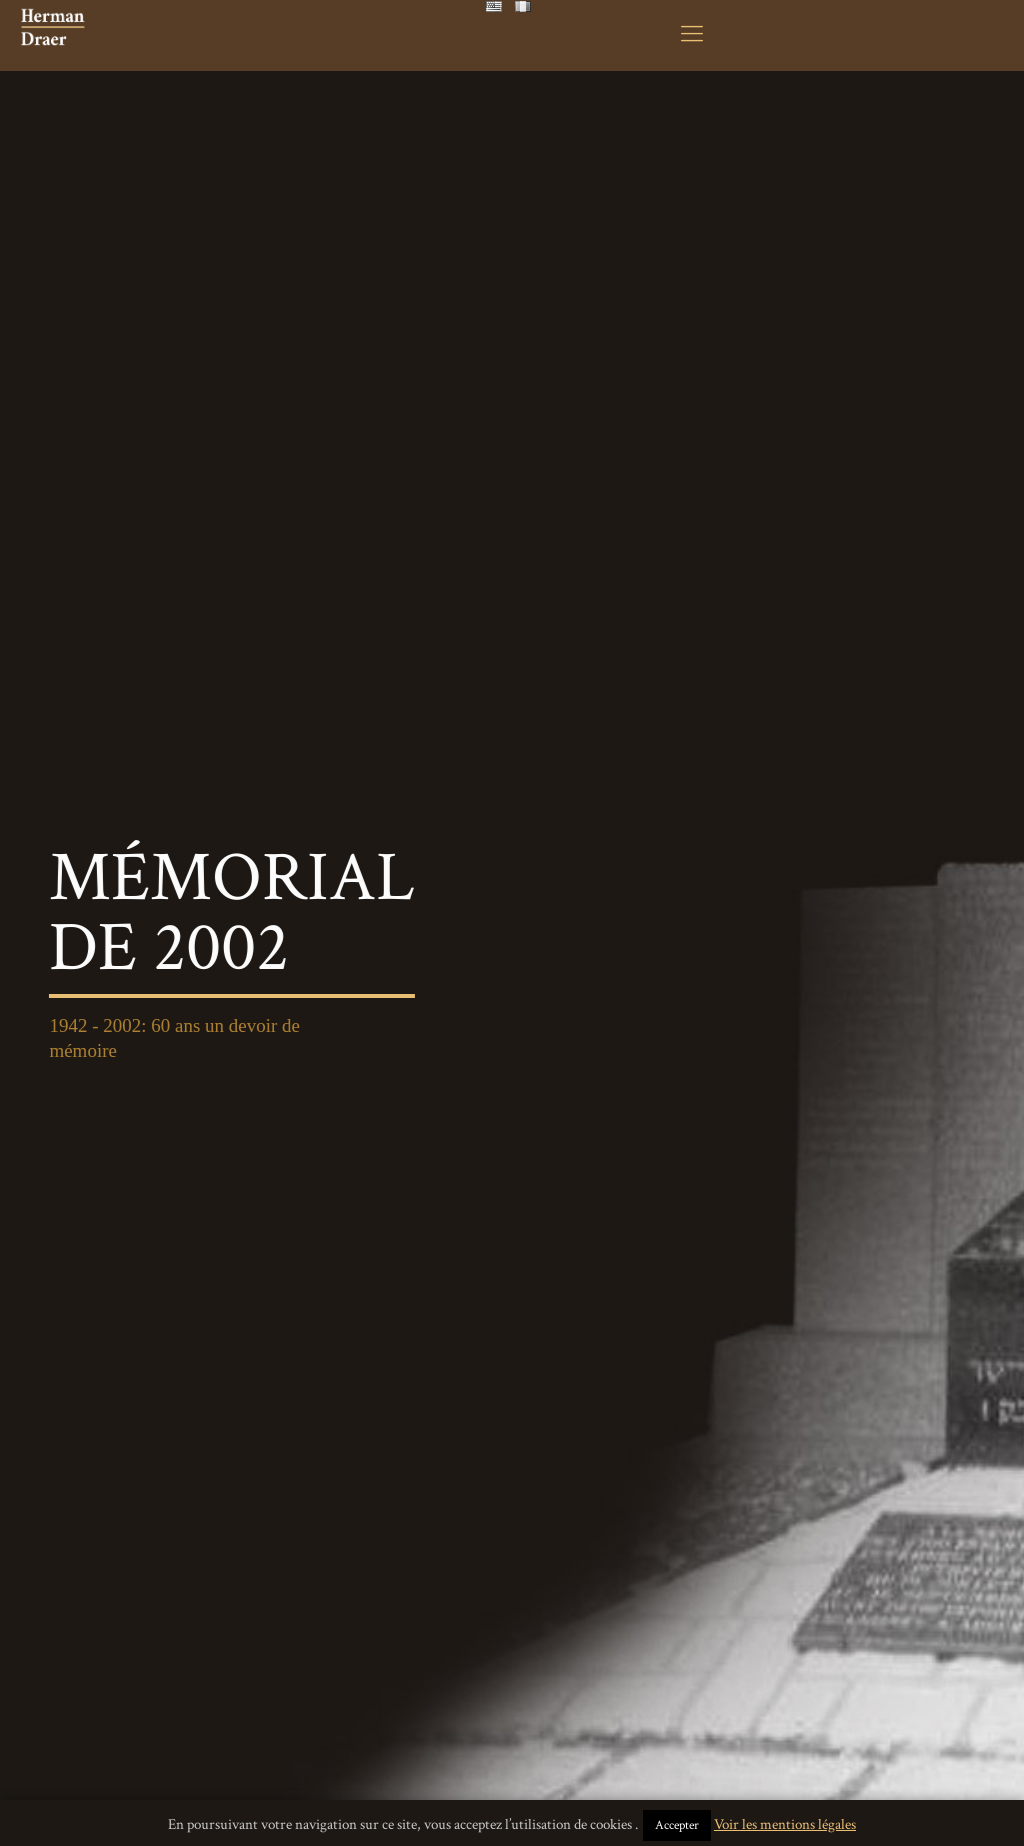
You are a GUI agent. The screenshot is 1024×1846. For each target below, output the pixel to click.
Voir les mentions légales (785, 1824)
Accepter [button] (677, 1825)
